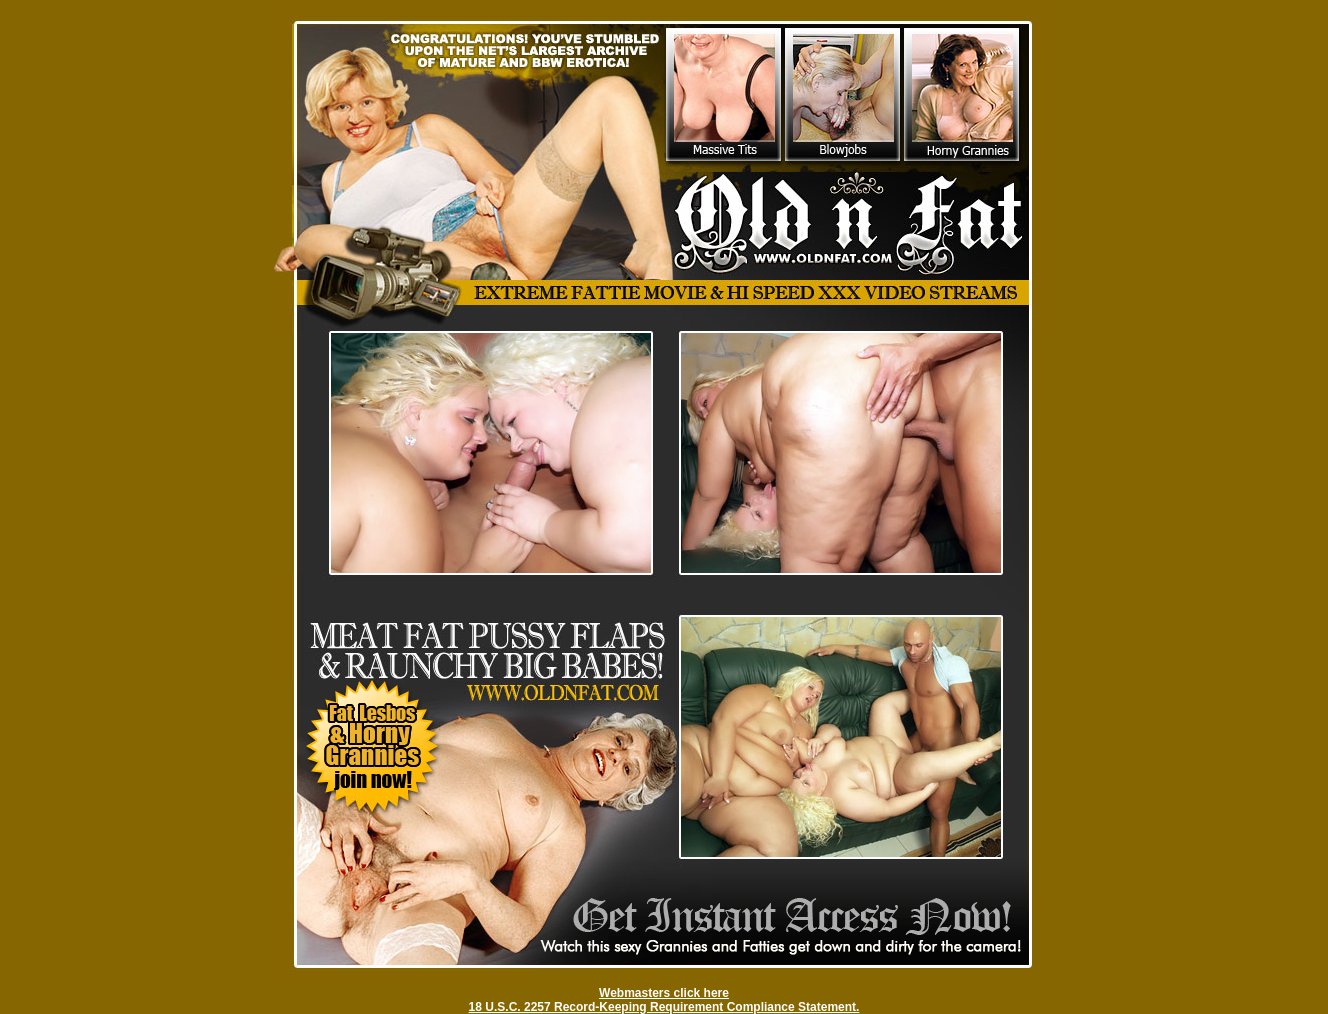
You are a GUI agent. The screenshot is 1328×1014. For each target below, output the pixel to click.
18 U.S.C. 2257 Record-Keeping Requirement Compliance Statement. (664, 1007)
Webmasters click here (664, 993)
